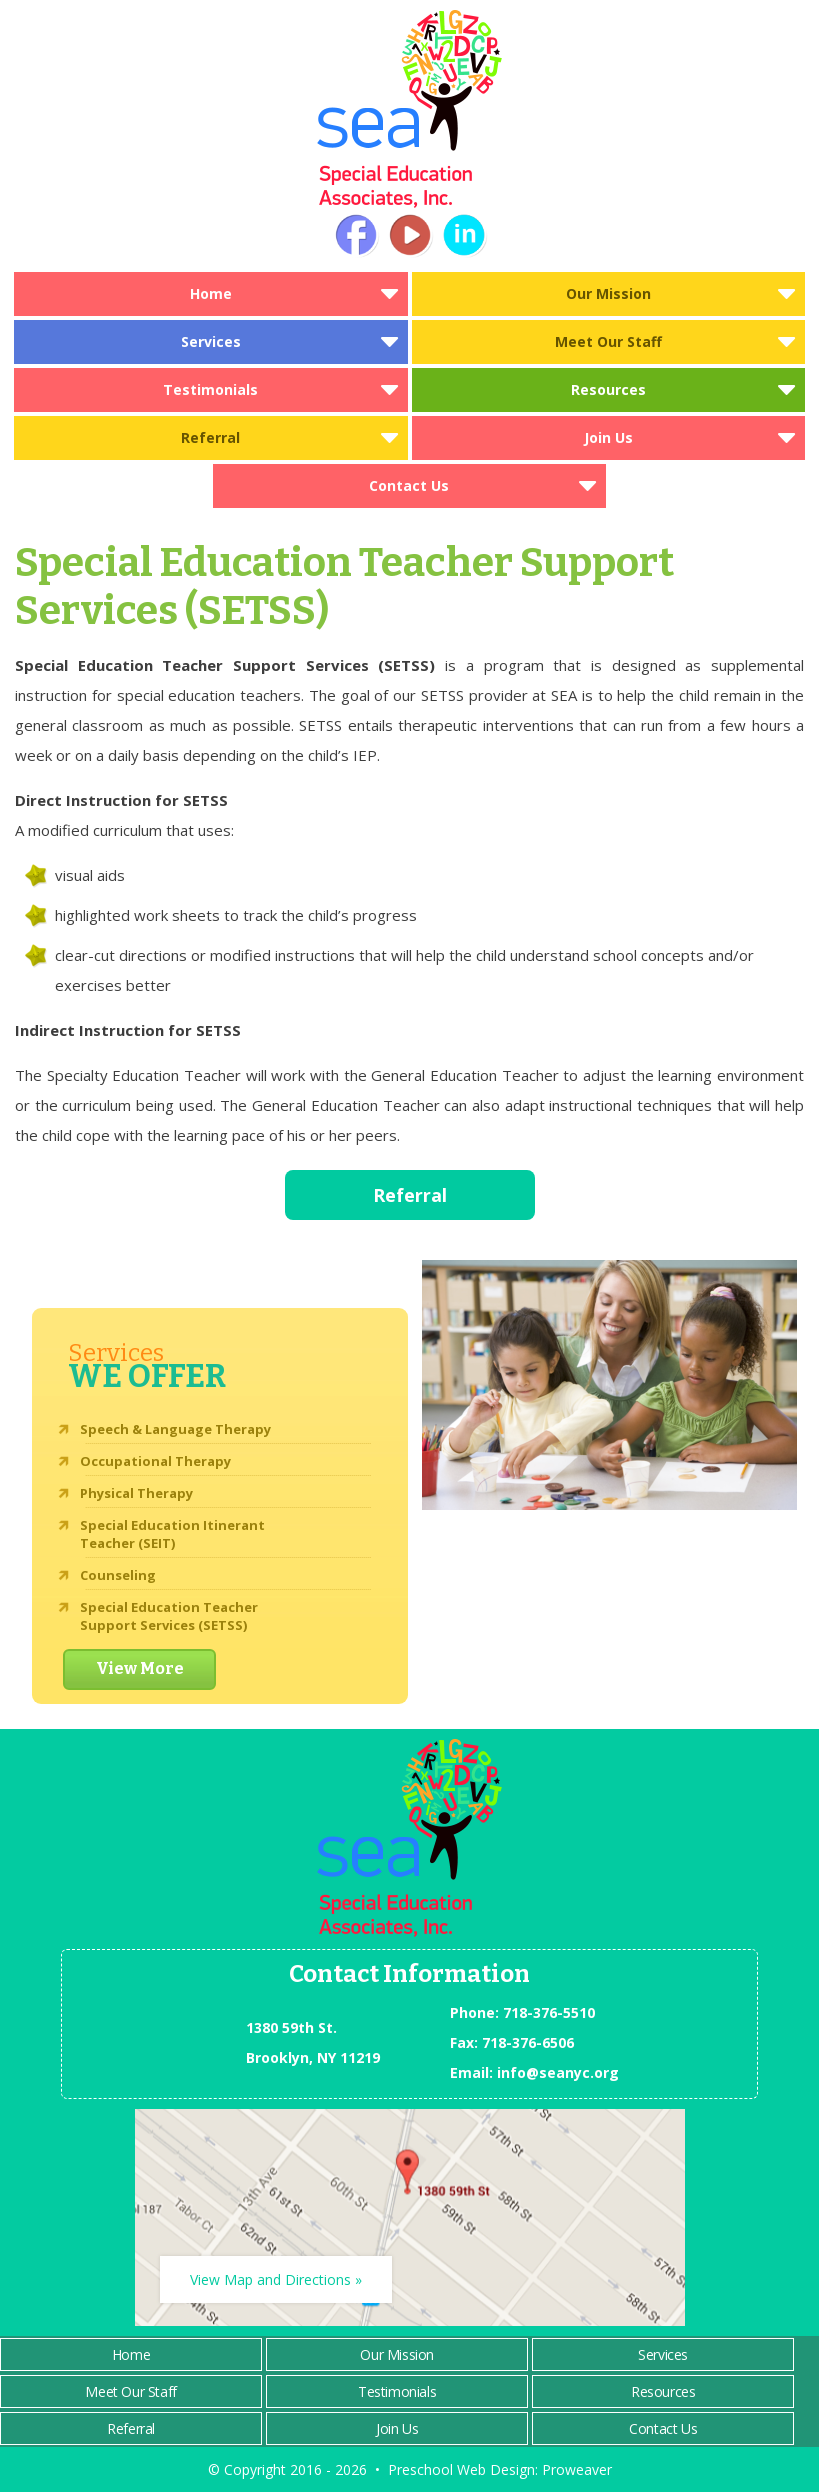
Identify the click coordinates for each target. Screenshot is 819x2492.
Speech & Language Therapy (175, 1429)
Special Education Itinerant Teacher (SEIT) (172, 1534)
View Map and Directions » (276, 2279)
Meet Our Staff (608, 341)
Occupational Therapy (155, 1461)
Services (211, 341)
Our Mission (608, 293)
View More (140, 1668)
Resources (608, 389)
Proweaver (577, 2469)
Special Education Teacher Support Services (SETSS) (169, 1616)
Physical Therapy (136, 1493)
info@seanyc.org (558, 2072)
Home (211, 293)
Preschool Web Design (461, 2469)
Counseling (118, 1575)
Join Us (608, 437)
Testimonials (210, 389)
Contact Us (409, 485)
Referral (210, 437)
